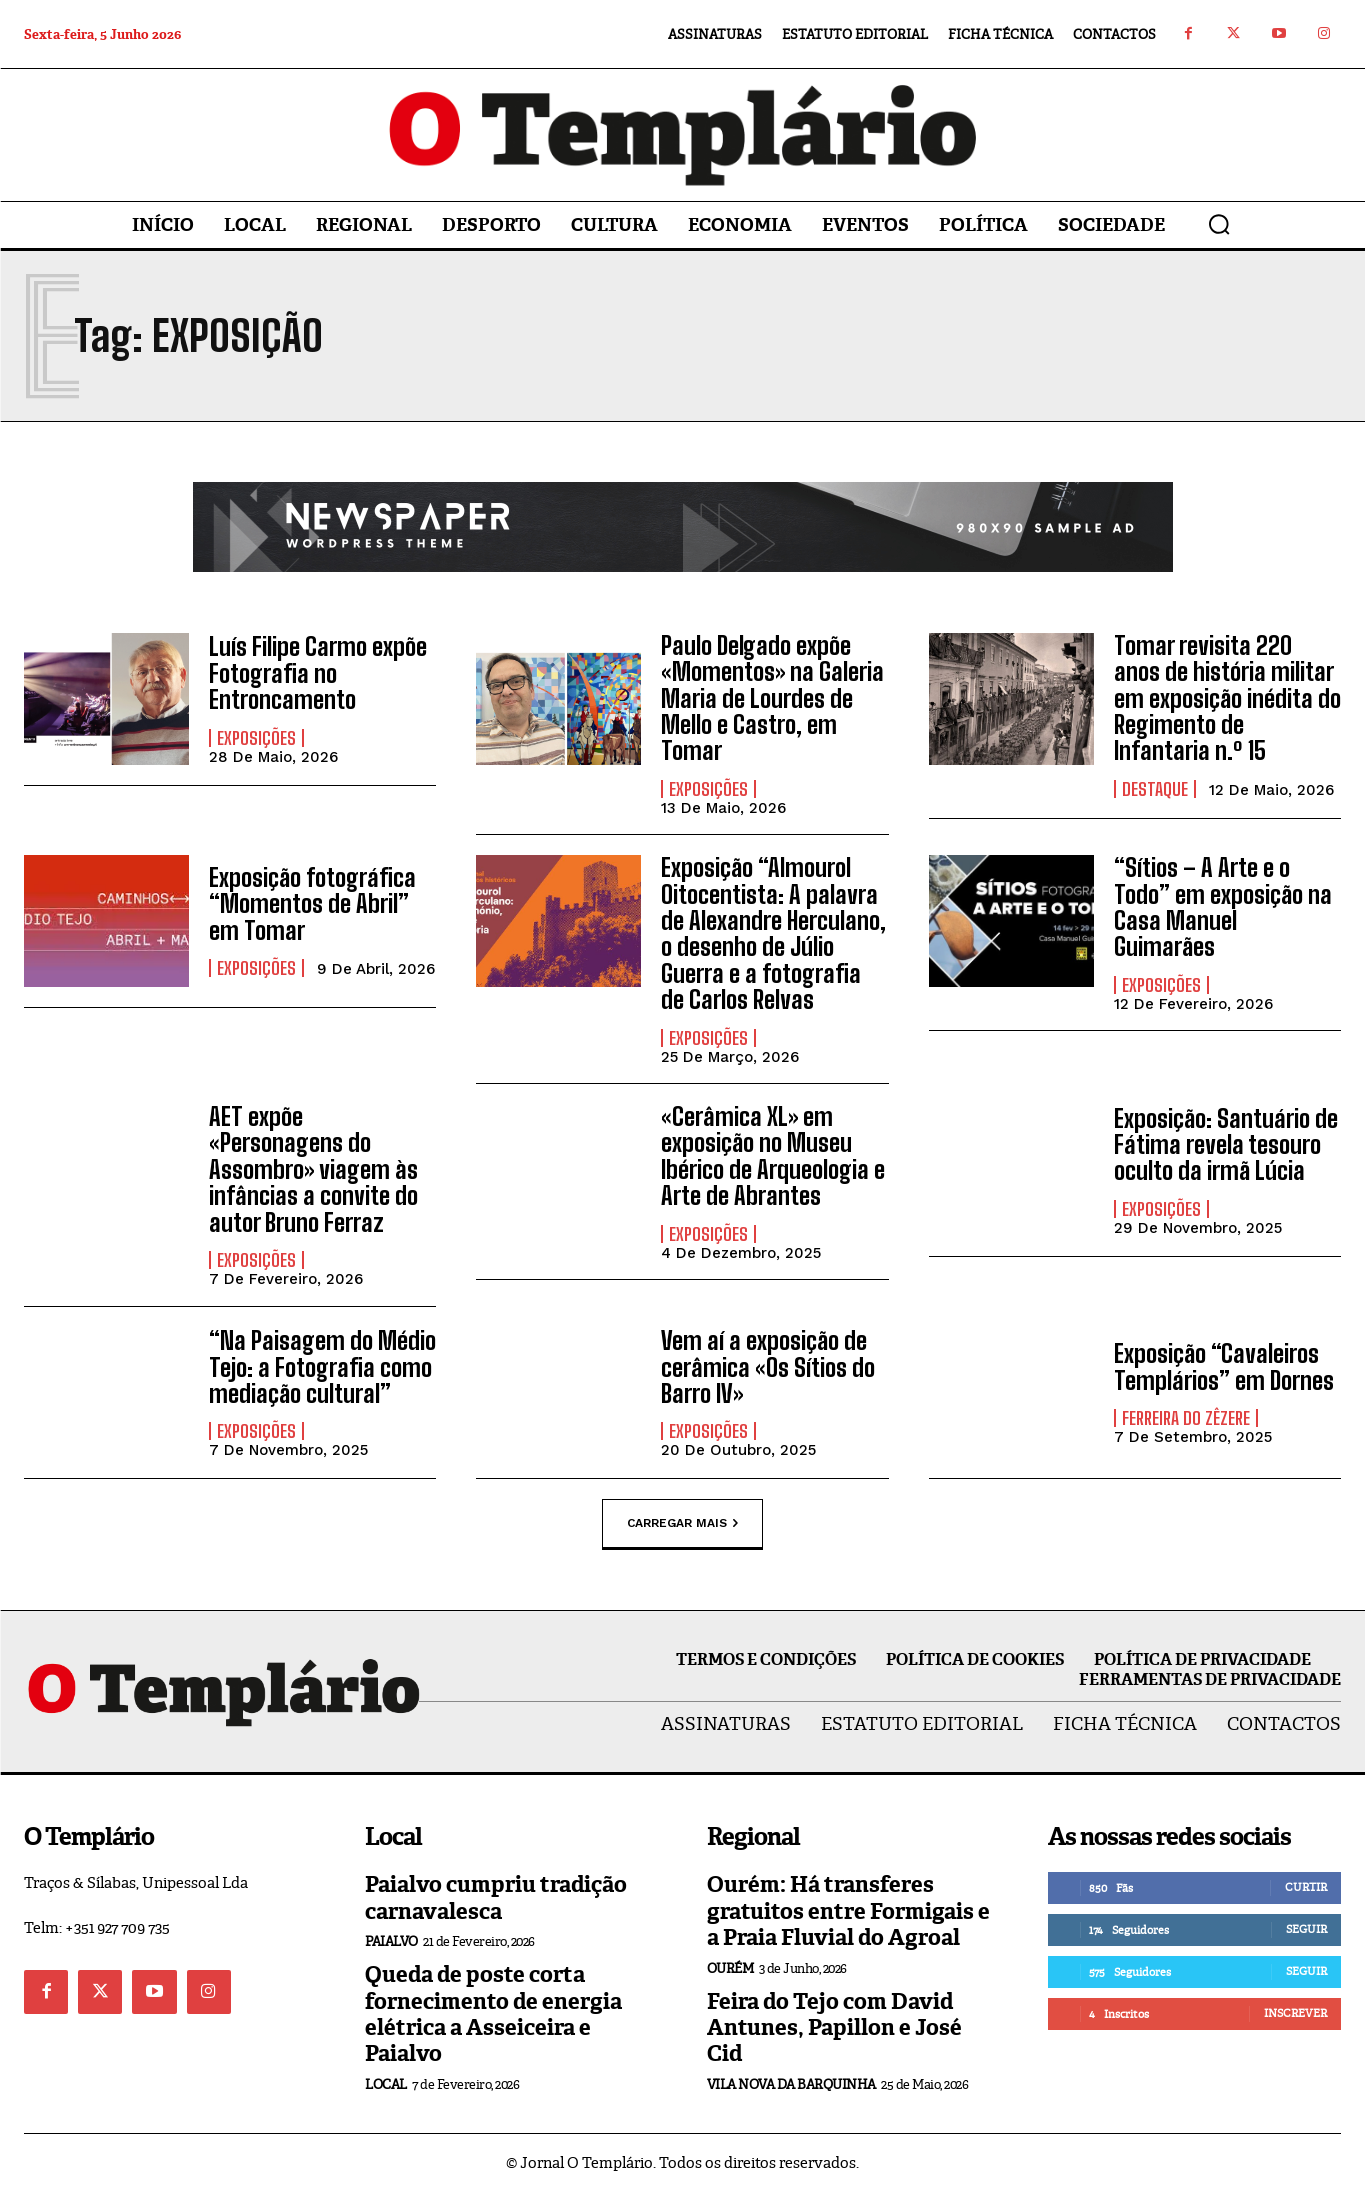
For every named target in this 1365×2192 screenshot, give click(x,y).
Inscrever (1295, 2013)
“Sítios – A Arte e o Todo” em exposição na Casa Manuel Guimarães (1223, 907)
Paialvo (391, 1941)
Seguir (1306, 1929)
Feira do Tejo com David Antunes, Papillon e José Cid (834, 2028)
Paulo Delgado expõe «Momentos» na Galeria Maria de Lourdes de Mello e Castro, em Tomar (772, 698)
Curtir (1306, 1887)
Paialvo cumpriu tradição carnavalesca (496, 1897)
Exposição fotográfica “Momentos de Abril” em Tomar (312, 904)
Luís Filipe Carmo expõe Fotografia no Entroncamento (318, 673)
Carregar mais (682, 1524)
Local (386, 2084)
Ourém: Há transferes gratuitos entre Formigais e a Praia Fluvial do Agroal (848, 1911)
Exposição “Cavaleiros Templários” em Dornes (1224, 1366)
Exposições (256, 738)
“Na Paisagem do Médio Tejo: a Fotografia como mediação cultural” (322, 1367)
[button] (1219, 224)
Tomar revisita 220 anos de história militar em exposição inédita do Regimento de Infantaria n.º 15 (1227, 698)
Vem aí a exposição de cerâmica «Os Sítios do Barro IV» (768, 1367)
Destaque (1155, 789)
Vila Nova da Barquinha (791, 2084)
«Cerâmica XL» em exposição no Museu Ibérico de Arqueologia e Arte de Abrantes (773, 1156)
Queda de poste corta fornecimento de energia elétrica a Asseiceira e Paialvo (493, 2014)
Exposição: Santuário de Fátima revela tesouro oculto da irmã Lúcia (1226, 1145)
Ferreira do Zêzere (1186, 1418)
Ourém (730, 1968)
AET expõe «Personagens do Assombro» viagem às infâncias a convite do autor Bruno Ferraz (313, 1169)
